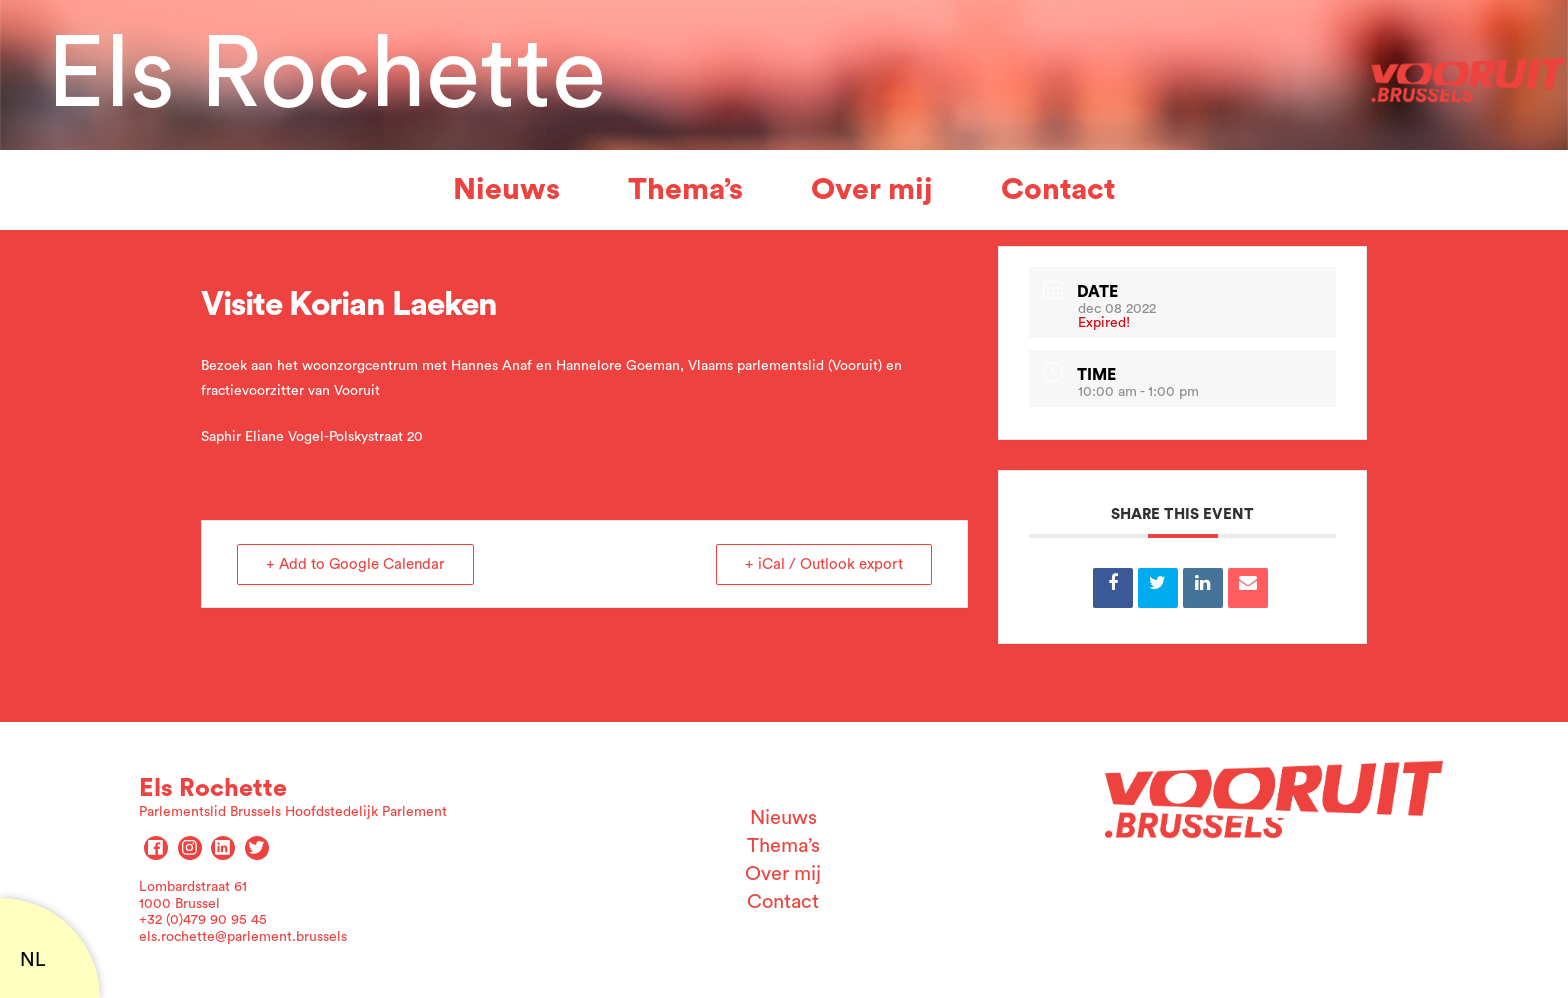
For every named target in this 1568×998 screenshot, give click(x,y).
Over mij (872, 190)
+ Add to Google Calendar (355, 564)
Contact (1058, 190)
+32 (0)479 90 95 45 (203, 920)
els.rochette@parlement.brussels (243, 937)
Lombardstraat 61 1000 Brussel (193, 895)
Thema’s (685, 190)
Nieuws (506, 190)
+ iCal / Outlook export (824, 564)
